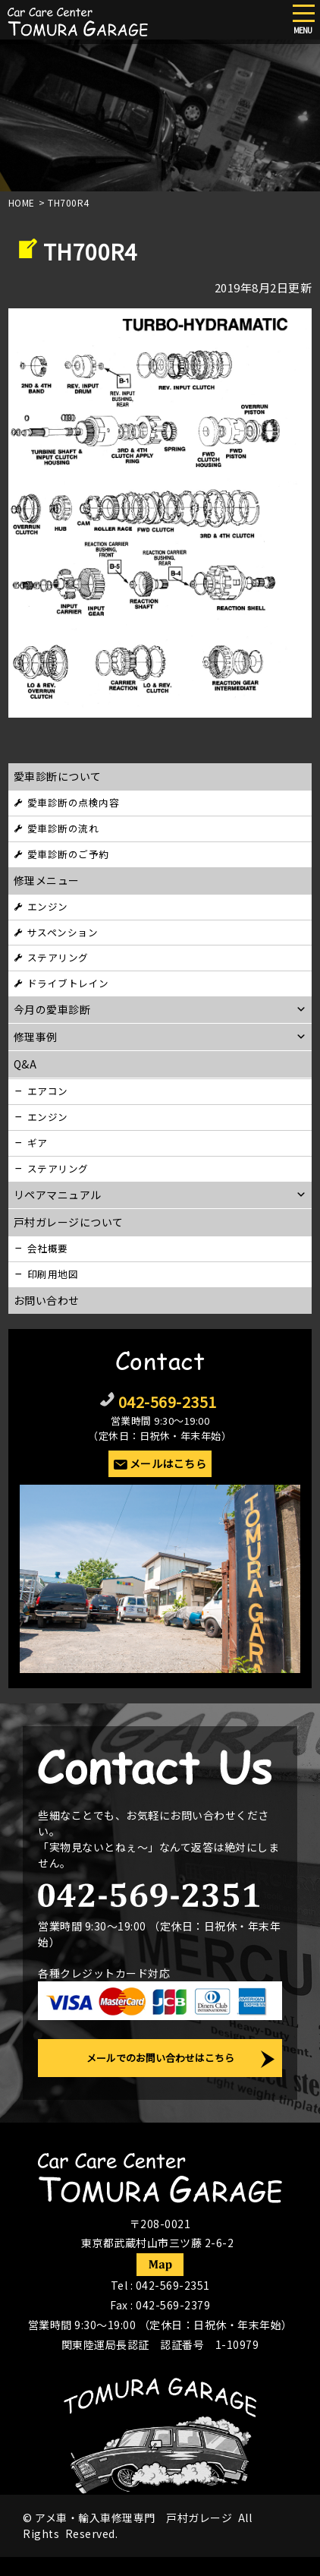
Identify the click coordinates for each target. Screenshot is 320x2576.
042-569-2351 (167, 1402)
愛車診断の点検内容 (73, 802)
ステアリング (58, 957)
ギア (37, 1142)
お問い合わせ (47, 1300)
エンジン (47, 906)
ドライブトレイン (68, 983)
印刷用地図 (53, 1274)
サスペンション (63, 932)
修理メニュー (47, 880)
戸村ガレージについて (69, 1222)
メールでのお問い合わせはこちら (160, 2057)
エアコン (47, 1091)
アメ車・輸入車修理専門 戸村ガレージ (133, 2517)
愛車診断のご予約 (68, 854)
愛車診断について (58, 776)
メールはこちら (168, 1463)
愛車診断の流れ (63, 828)
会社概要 (47, 1248)
